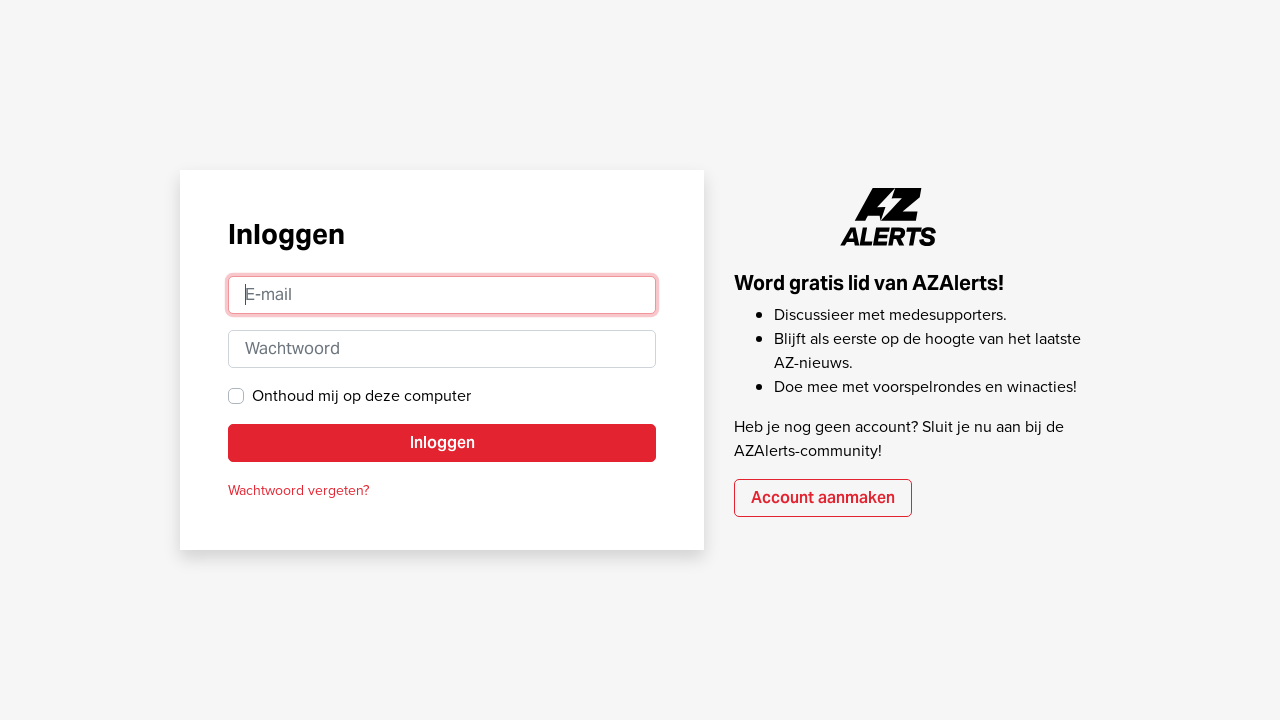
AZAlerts (888, 217)
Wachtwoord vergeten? (298, 490)
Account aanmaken (823, 497)
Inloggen (442, 442)
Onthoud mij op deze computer (361, 395)
